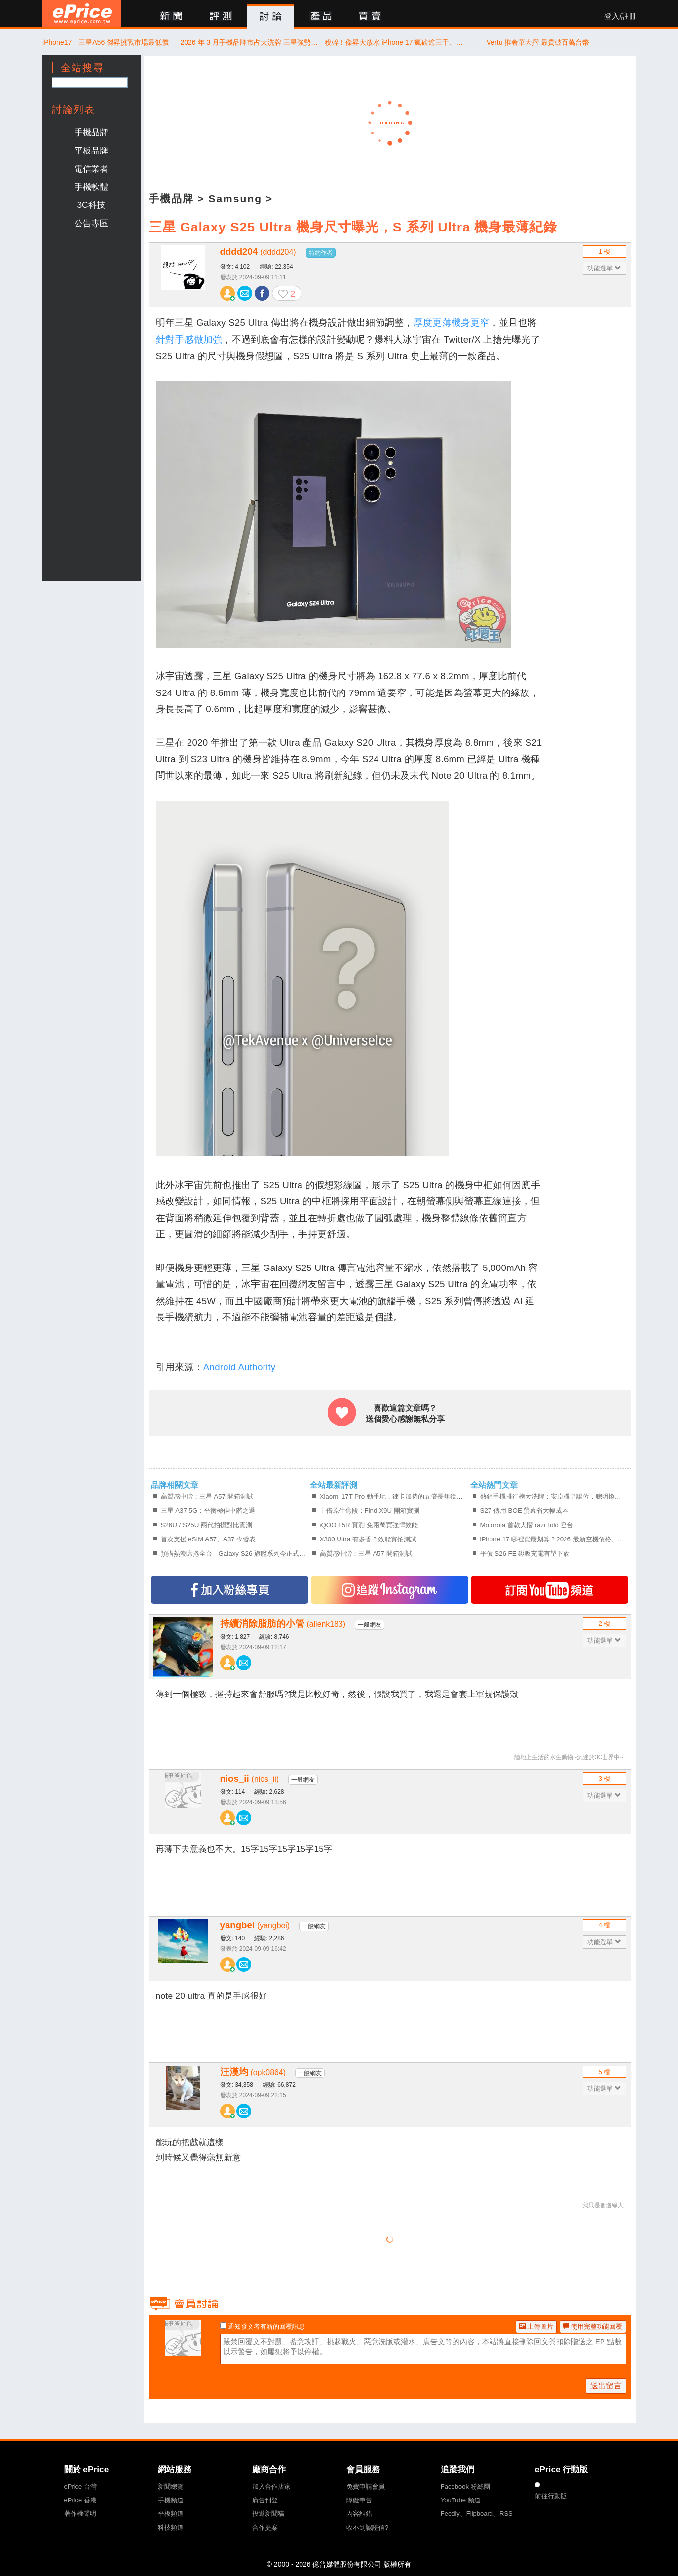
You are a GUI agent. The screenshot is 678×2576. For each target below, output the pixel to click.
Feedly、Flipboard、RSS (477, 2513)
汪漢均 (253, 2072)
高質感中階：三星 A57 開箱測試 (207, 1496)
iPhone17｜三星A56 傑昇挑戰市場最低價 (105, 42)
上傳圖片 (536, 2326)
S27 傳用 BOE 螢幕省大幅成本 (524, 1510)
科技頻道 (171, 2527)
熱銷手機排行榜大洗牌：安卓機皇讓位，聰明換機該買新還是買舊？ (554, 1496)
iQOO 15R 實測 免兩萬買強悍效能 (369, 1525)
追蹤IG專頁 (389, 1590)
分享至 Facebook (262, 293)
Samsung (235, 198)
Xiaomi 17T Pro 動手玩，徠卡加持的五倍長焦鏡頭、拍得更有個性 (393, 1496)
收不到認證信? (367, 2527)
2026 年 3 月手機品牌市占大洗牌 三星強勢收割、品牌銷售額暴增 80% (250, 42)
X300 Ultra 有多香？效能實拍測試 (368, 1539)
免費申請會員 (365, 2486)
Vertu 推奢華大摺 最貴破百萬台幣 (538, 42)
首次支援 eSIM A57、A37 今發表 (208, 1539)
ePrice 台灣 (80, 2486)
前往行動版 (551, 2495)
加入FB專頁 (229, 1590)
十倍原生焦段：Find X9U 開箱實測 (369, 1510)
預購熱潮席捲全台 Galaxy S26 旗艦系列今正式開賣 (234, 1553)
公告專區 (91, 223)
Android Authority (239, 1367)
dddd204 (258, 251)
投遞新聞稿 (268, 2513)
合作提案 (265, 2527)
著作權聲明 (80, 2513)
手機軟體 (91, 187)
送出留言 (606, 2386)
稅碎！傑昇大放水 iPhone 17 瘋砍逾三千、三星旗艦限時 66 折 (394, 42)
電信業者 (91, 169)
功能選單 (604, 268)
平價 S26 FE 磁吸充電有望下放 (525, 1553)
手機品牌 (91, 132)
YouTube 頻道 (461, 2500)
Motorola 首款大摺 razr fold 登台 (526, 1525)
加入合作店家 (271, 2486)
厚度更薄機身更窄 (452, 322)
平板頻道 (171, 2513)
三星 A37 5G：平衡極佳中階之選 (208, 1510)
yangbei (255, 1925)
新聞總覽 (171, 2486)
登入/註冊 (620, 16)
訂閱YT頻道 (549, 1590)
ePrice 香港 (80, 2500)
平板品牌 (91, 150)
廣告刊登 (265, 2500)
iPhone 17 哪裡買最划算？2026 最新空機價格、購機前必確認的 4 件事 (554, 1539)
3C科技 (91, 205)
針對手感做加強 (189, 339)
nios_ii (249, 1778)
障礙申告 (359, 2500)
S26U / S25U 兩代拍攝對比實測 (207, 1525)
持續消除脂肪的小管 (282, 1623)
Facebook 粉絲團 (465, 2486)
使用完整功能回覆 (593, 2326)
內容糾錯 (359, 2513)
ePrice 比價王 (81, 13)
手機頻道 (171, 2500)
